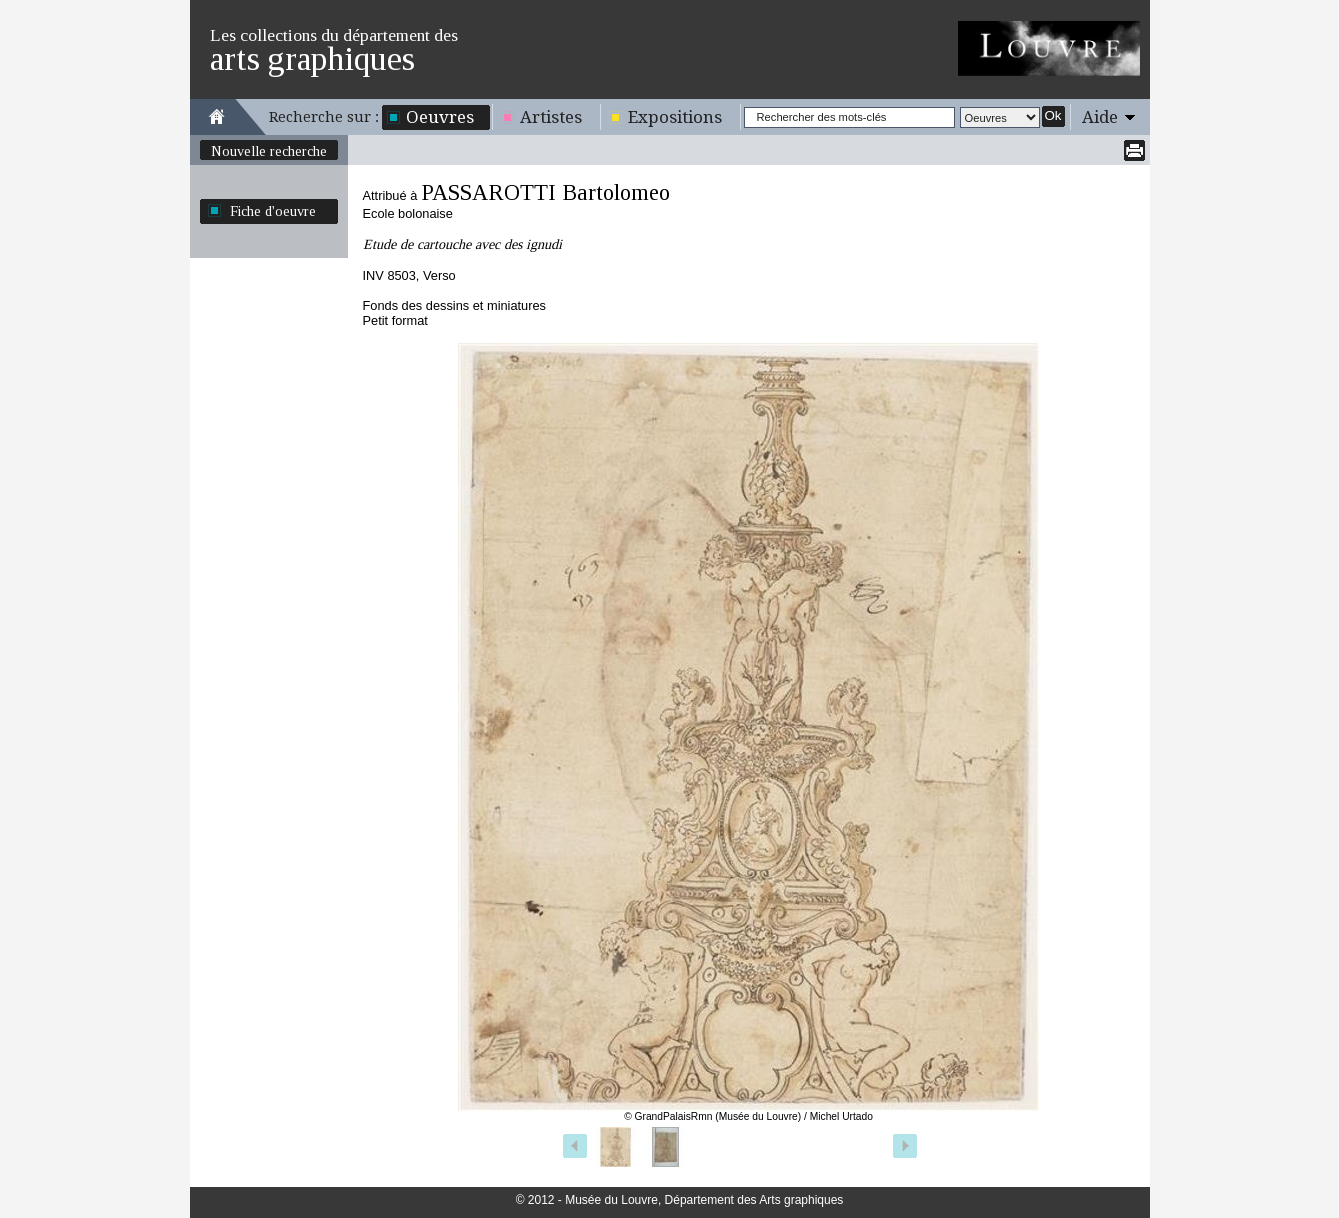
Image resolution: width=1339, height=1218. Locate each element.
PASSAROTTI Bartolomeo (545, 192)
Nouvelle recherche (269, 151)
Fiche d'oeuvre (273, 211)
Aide (1100, 117)
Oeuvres (440, 117)
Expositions (675, 117)
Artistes (551, 117)
